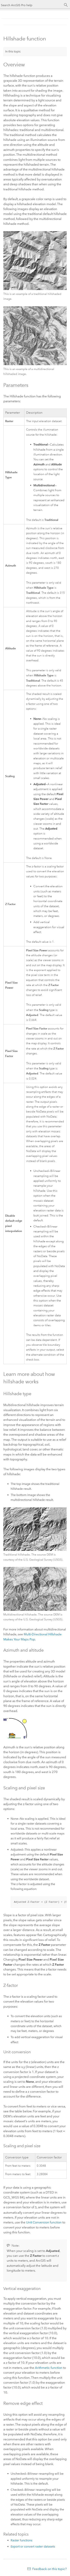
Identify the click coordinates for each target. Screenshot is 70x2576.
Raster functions (21, 2540)
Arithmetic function (48, 2367)
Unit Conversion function (44, 2222)
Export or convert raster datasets (33, 2546)
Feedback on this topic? (49, 2568)
